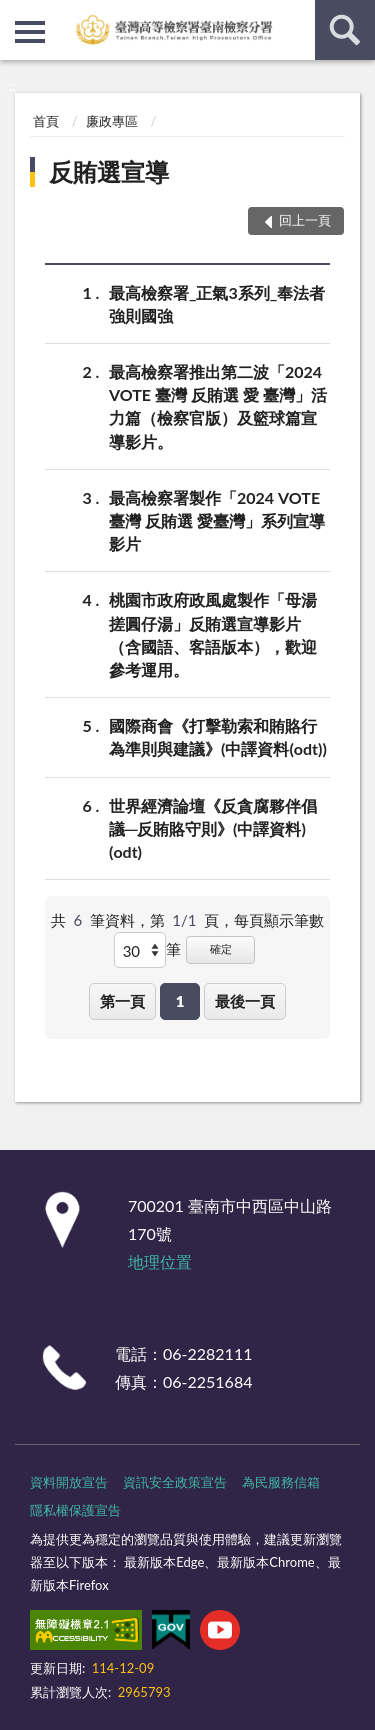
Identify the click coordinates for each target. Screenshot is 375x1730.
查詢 (345, 30)
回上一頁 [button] (305, 220)
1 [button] (180, 1001)
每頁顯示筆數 (279, 920)
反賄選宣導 (109, 171)
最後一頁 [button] (245, 1001)
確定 (221, 948)
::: (16, 15)
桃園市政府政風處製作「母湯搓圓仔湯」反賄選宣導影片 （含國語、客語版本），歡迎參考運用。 (213, 633)
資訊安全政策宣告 (175, 1482)
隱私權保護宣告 (75, 1510)
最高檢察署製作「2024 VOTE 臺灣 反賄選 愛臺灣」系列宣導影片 (217, 519)
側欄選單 (30, 32)
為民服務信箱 (281, 1482)
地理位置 (160, 1261)
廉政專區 (112, 121)
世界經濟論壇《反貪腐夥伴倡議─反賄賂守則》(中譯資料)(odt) (213, 827)
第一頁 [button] (122, 1001)
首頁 (46, 121)
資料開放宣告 (69, 1482)
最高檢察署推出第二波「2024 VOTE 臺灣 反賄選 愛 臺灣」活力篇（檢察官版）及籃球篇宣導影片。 (218, 405)
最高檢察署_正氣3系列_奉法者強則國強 (217, 303)
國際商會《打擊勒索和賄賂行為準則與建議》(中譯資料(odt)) (218, 736)
